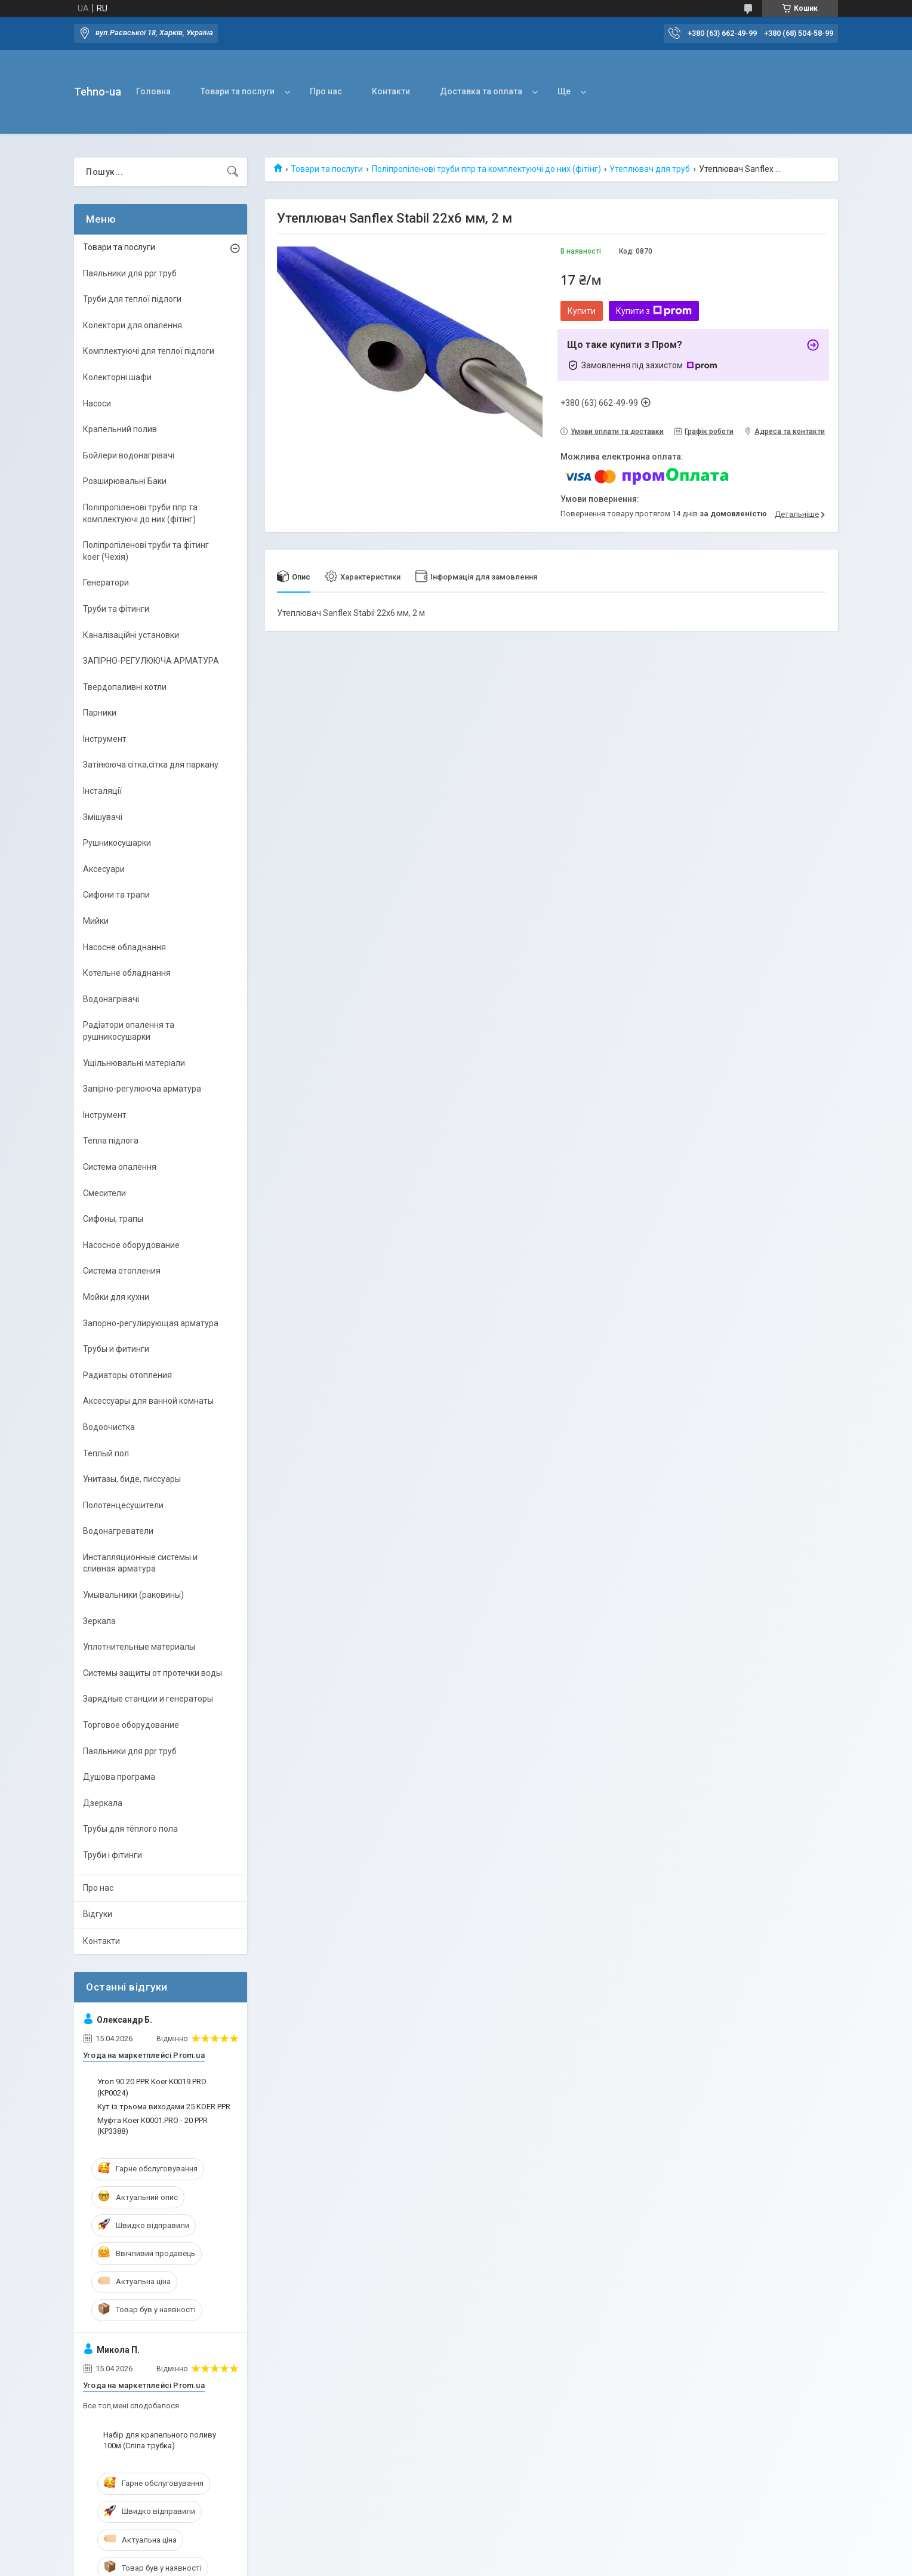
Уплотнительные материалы (139, 1646)
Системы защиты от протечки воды (152, 1673)
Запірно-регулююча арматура (142, 1088)
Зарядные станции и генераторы (148, 1698)
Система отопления (122, 1270)
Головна (153, 91)
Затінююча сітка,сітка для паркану (150, 764)
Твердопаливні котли (125, 687)
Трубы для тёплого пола (130, 1829)
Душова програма (119, 1777)
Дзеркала (102, 1803)
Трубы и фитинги (116, 1349)
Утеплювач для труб (649, 169)
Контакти (391, 91)
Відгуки (97, 1914)
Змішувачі (102, 817)
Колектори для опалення (132, 325)
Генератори (106, 582)
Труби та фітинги (116, 609)
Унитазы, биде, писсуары (132, 1479)
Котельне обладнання (127, 973)
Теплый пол (106, 1453)
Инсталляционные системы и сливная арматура (140, 1563)
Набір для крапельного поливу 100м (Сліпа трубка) (159, 2440)
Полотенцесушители (123, 1505)
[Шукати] (232, 172)
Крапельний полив (120, 429)
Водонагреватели (118, 1531)
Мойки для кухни (116, 1297)
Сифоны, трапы (113, 1219)
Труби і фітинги (112, 1855)
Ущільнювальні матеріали (134, 1063)
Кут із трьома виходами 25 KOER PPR (163, 2106)
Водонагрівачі (111, 999)
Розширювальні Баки (125, 481)
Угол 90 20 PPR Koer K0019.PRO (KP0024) (152, 2087)
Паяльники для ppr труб (130, 273)
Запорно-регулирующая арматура (150, 1323)
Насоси (97, 403)
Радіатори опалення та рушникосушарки (128, 1031)
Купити (582, 311)
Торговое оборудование (131, 1725)
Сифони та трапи (116, 894)
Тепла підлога (110, 1140)
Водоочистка (109, 1427)
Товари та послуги (238, 91)
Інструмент (105, 739)
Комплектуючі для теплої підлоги (148, 351)
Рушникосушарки (117, 843)
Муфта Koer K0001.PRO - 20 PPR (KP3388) (152, 2126)
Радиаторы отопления (127, 1375)
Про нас (326, 91)
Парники (99, 712)
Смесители (104, 1193)
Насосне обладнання (124, 947)
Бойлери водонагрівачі (128, 455)
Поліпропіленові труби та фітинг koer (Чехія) (146, 551)
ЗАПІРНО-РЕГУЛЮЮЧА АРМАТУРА (151, 660)
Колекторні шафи (117, 377)
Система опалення (119, 1167)
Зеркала (99, 1621)
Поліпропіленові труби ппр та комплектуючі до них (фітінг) (486, 169)
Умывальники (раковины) (133, 1595)
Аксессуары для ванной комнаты (148, 1401)
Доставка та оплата (481, 91)
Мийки (96, 921)
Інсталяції (102, 791)
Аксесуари (104, 869)
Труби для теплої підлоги (132, 299)
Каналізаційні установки (131, 635)
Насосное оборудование (131, 1245)
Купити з (654, 311)
